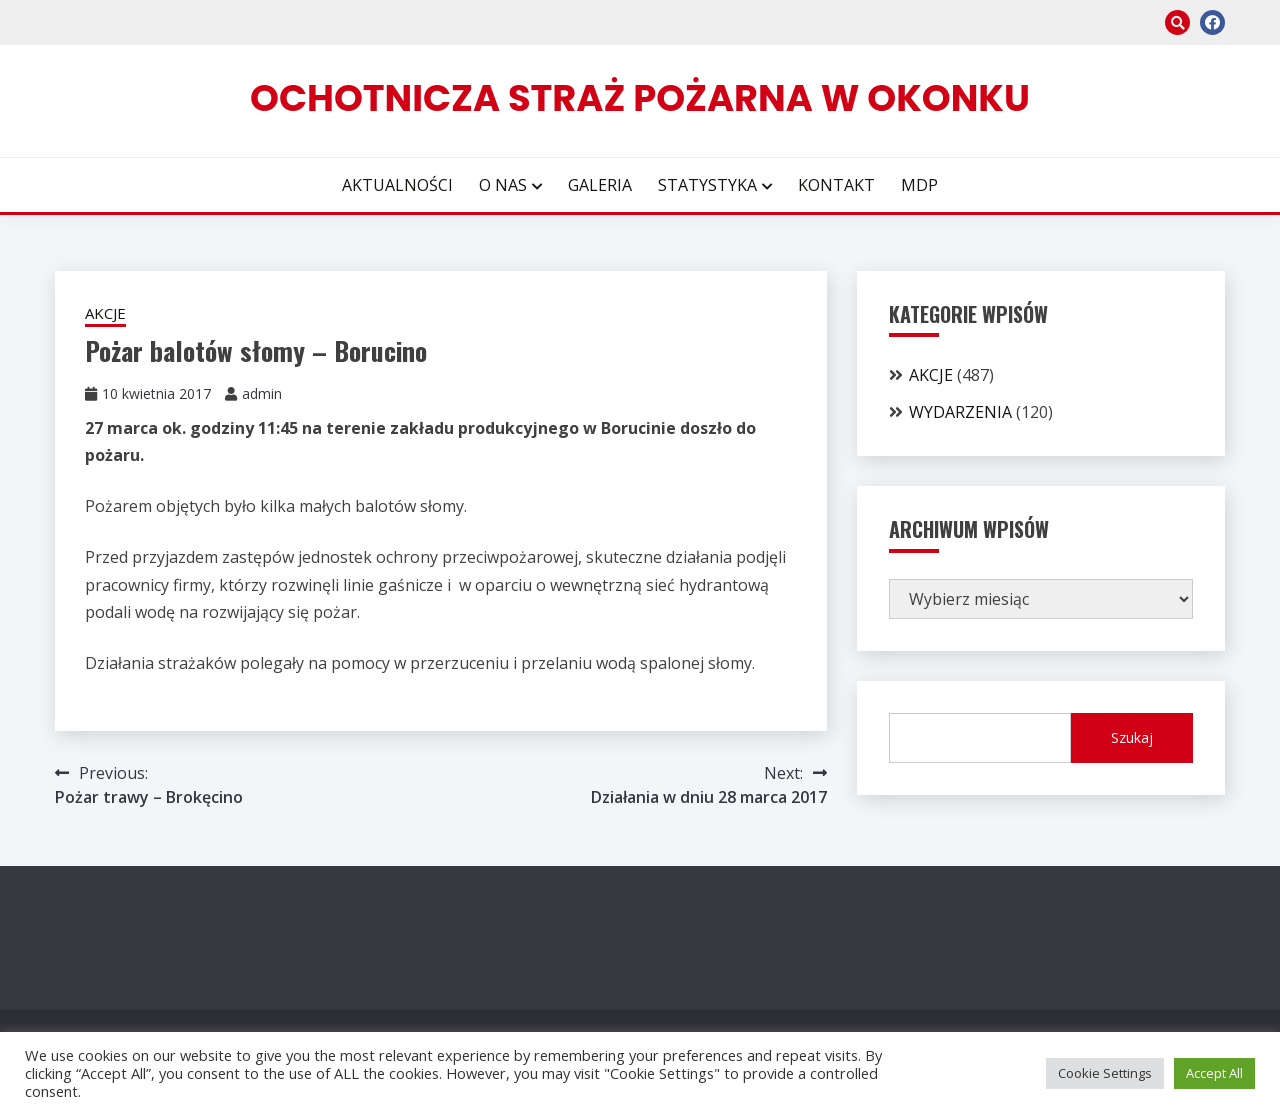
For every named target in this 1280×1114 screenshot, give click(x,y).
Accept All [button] (1214, 1073)
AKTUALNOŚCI (397, 185)
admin (262, 393)
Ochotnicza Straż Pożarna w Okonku (640, 98)
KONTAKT (836, 185)
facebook (1212, 22)
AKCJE (105, 313)
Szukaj (1132, 737)
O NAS (503, 185)
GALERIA (600, 185)
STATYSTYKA (707, 185)
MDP (919, 185)
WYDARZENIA (960, 412)
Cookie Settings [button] (1105, 1073)
